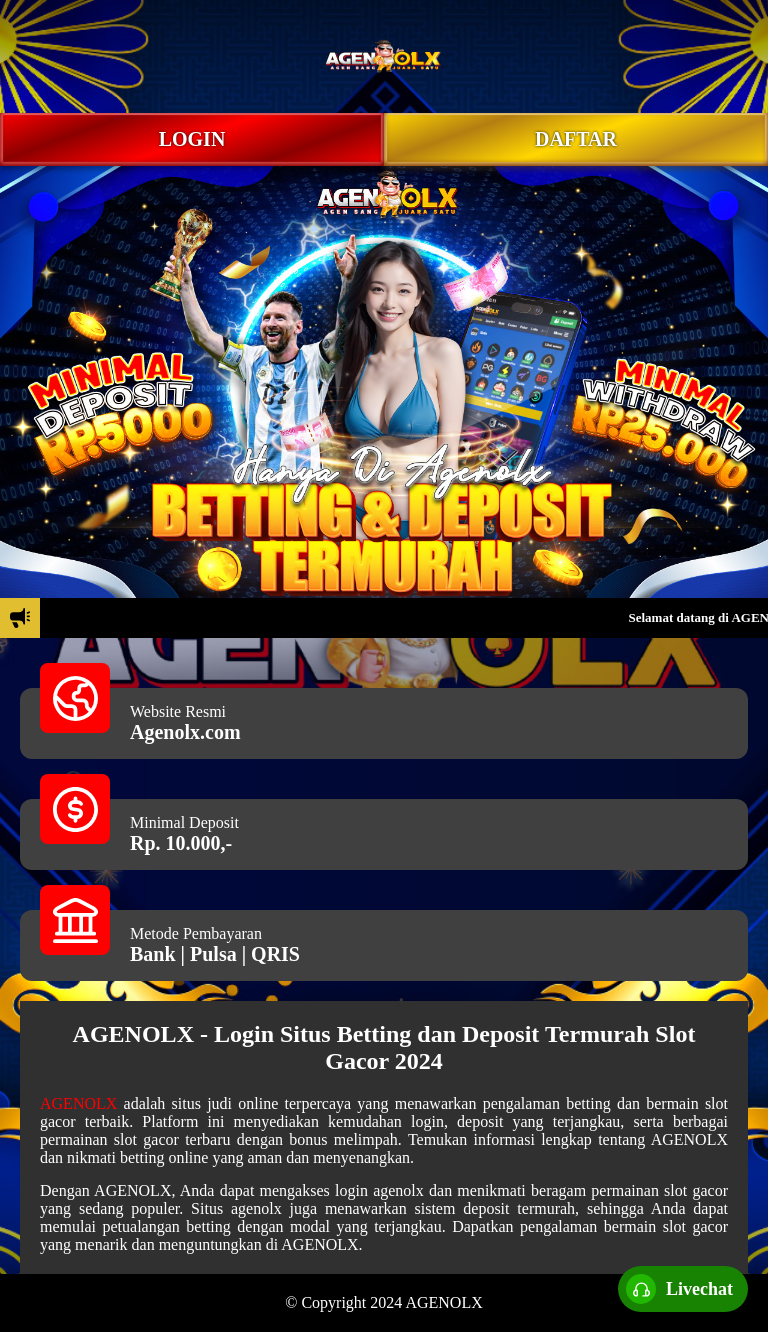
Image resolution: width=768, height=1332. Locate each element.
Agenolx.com (185, 732)
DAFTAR (576, 139)
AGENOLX (78, 1103)
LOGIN (192, 139)
